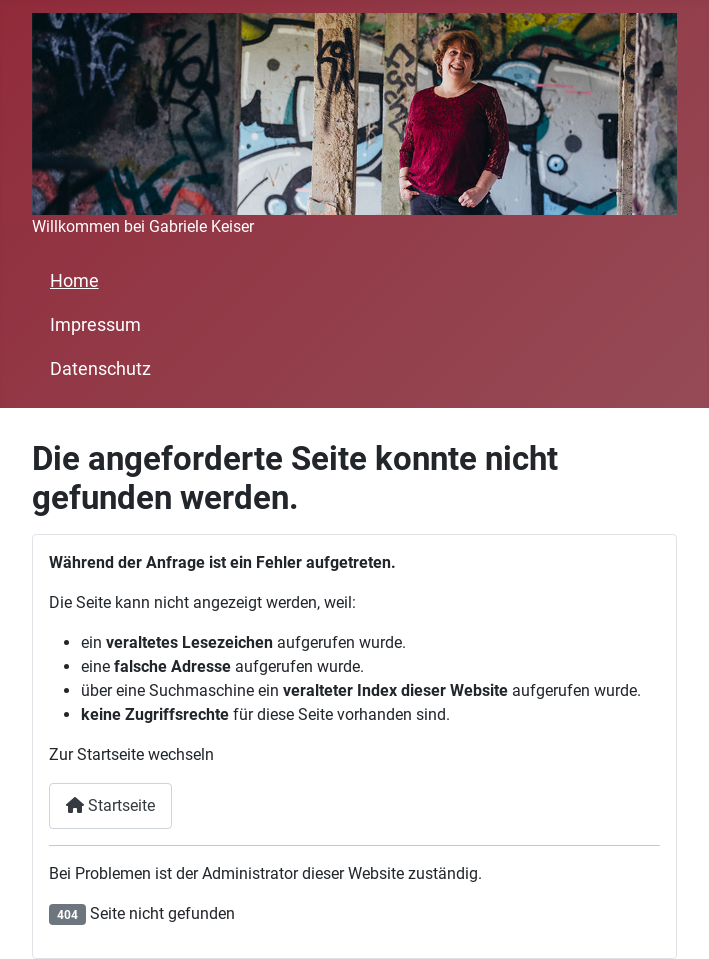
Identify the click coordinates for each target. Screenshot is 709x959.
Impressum (95, 325)
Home (74, 281)
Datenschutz (100, 369)
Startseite (110, 805)
